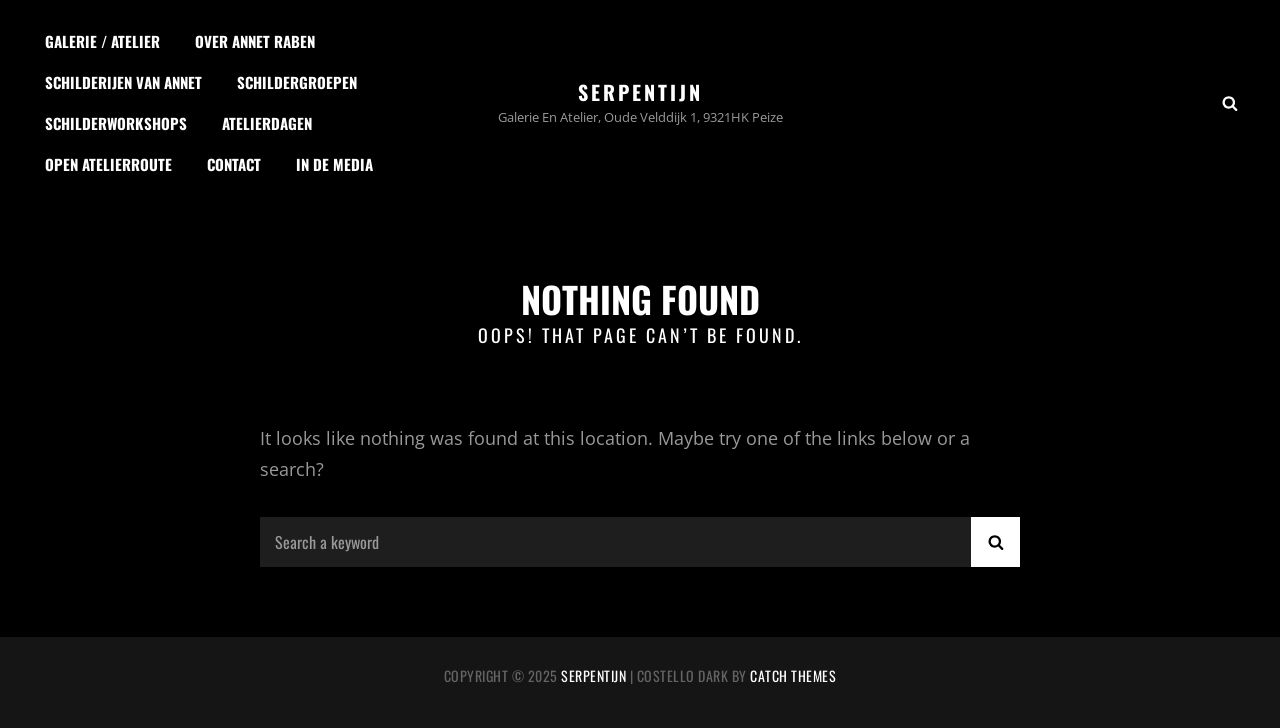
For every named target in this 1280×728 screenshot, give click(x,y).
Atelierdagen (267, 123)
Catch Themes (793, 675)
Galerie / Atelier (102, 41)
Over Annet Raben (255, 41)
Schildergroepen (297, 82)
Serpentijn (640, 92)
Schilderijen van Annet (123, 82)
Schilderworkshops (116, 123)
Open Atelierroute (108, 164)
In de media (334, 164)
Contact (234, 164)
